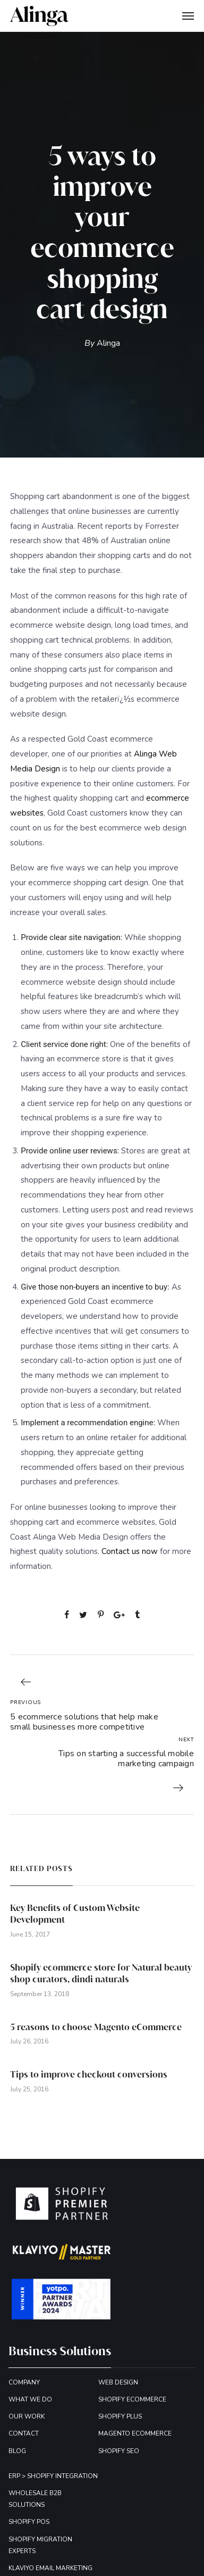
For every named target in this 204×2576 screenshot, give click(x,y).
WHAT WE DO (30, 2399)
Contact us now (129, 1551)
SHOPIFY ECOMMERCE (132, 2399)
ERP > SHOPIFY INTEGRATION (53, 2476)
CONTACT (23, 2433)
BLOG (17, 2451)
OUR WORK (26, 2416)
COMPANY (24, 2382)
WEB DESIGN (118, 2382)
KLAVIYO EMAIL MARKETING (50, 2568)
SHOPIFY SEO (118, 2451)
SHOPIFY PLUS (120, 2416)
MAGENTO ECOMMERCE (135, 2433)
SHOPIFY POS (28, 2521)
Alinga (108, 343)
